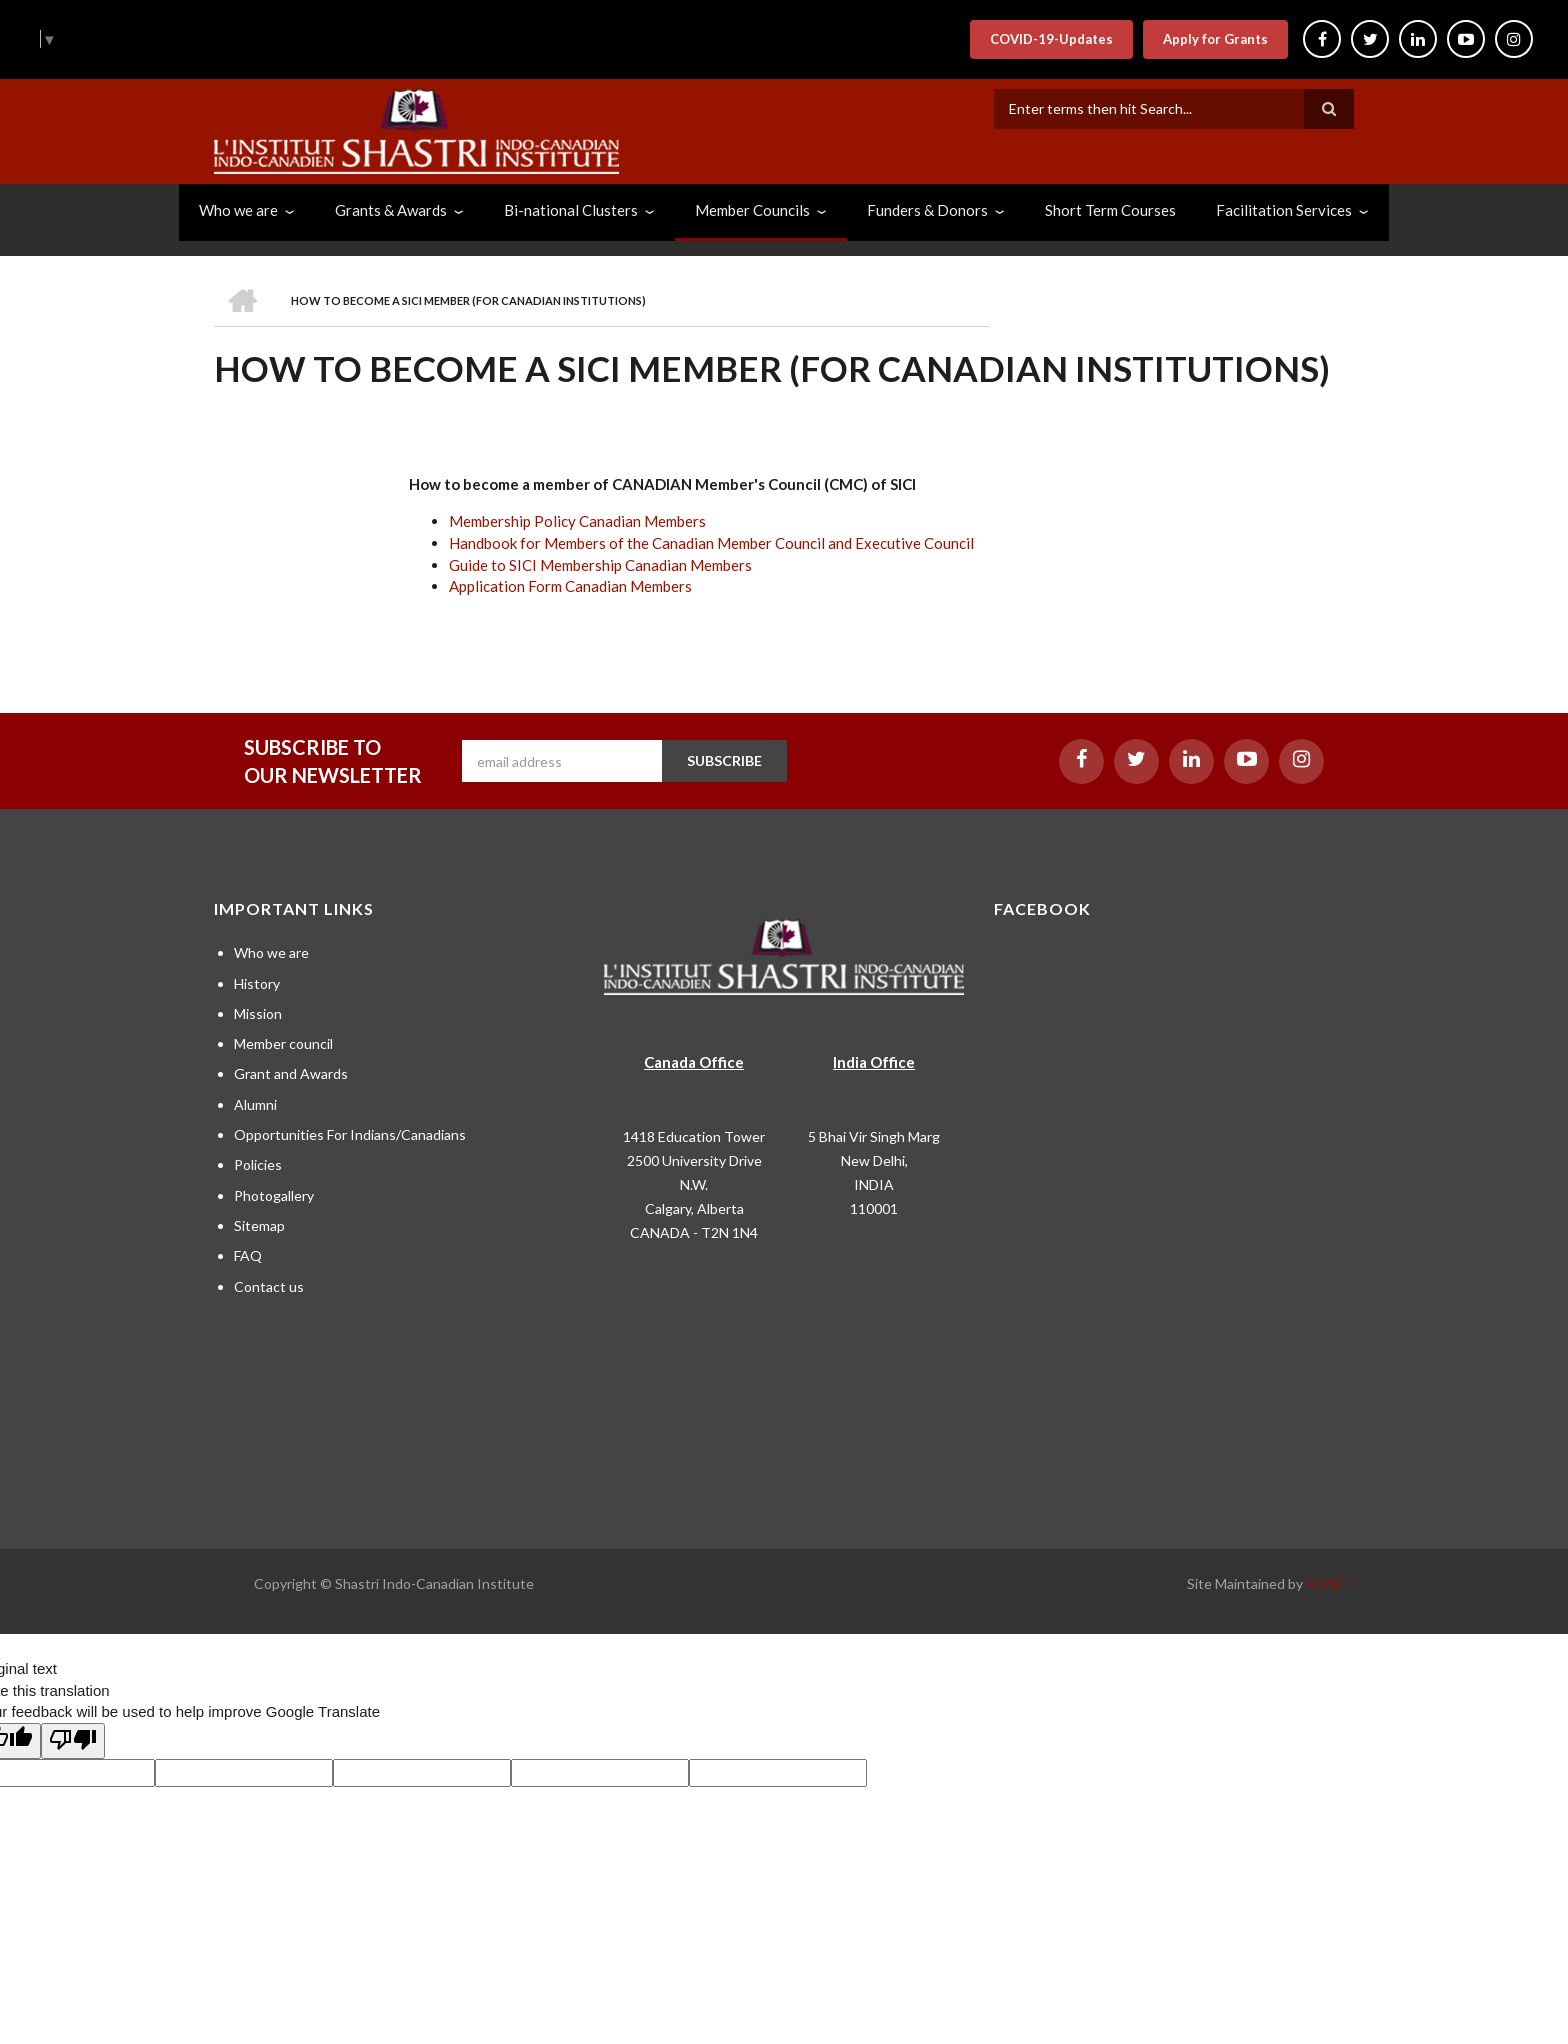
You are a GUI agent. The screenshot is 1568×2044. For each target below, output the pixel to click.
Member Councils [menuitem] (752, 210)
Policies (258, 1164)
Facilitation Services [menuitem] (1284, 210)
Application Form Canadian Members (570, 586)
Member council (283, 1043)
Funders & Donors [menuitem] (927, 210)
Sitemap (259, 1225)
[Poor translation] (73, 1741)
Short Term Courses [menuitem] (1110, 210)
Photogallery (274, 1195)
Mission (258, 1013)
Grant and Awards (291, 1073)
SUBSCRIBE (724, 760)
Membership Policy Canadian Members (577, 521)
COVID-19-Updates (1051, 39)
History (257, 983)
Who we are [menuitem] (238, 210)
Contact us (269, 1286)
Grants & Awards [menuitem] (391, 210)
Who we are (271, 952)
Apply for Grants (1215, 39)
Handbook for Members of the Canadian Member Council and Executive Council (711, 543)
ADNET (1330, 1583)
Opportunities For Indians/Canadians (350, 1134)
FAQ (248, 1255)
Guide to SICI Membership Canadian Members (600, 565)
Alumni (255, 1104)
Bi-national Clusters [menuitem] (571, 210)
